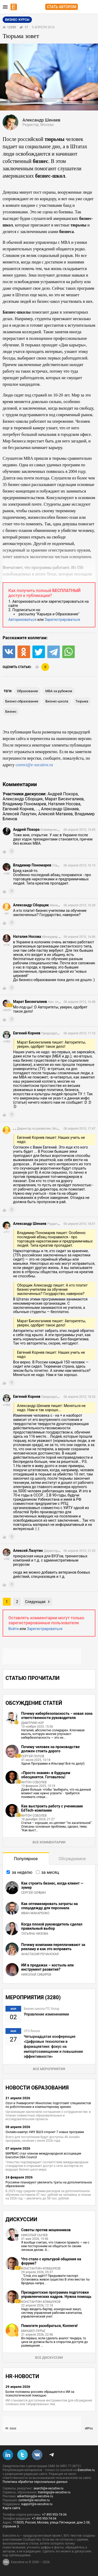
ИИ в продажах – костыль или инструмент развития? (47, 1967)
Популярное (26, 1858)
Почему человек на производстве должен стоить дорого (50, 1749)
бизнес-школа (56, 701)
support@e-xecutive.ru (37, 2504)
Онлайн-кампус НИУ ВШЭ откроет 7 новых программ (44, 2132)
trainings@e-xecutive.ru (54, 2492)
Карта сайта (11, 2508)
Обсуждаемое (72, 1858)
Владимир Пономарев (24, 803)
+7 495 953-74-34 (54, 2514)
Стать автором (61, 7)
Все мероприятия (49, 2069)
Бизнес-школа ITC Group (41, 2009)
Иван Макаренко (35, 1913)
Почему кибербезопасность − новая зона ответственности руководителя (57, 1715)
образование (27, 691)
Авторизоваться (22, 619)
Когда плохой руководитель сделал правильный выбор (51, 1926)
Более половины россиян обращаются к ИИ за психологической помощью (39, 2393)
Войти (13, 1629)
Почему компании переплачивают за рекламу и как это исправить (53, 1947)
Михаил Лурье (33, 2331)
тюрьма (82, 701)
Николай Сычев (34, 2235)
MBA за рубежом (58, 691)
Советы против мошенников (46, 2230)
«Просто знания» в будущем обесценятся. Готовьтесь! (45, 1775)
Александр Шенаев (60, 808)
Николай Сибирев (36, 1974)
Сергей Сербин (33, 1893)
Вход (84, 6)
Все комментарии (48, 1842)
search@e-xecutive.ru (48, 2488)
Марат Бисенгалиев (64, 798)
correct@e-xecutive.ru (34, 765)
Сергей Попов (32, 1756)
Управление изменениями (46, 2014)
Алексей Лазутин (19, 813)
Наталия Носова (64, 803)
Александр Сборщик (23, 798)
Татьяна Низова (34, 1933)
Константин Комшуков (41, 2268)
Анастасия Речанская (40, 1954)
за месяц (50, 1872)
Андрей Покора (63, 793)
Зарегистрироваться (62, 619)
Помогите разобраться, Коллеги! (49, 2326)
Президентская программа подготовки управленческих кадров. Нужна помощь (56, 2294)
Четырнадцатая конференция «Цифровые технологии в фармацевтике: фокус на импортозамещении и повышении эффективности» (53, 2046)
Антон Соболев (34, 1782)
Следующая (35, 1602)
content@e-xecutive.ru (34, 2500)
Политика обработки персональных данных (35, 2482)
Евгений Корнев (18, 808)
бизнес (11, 711)
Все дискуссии (49, 2358)
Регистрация (93, 6)
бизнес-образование (21, 701)
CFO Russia (32, 2031)
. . (37, 808)
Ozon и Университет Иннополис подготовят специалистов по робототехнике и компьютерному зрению (48, 2105)
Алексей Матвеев (55, 813)
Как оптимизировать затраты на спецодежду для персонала (49, 1906)
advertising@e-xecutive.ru (35, 2496)
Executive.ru (86, 2470)
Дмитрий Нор (32, 1723)
